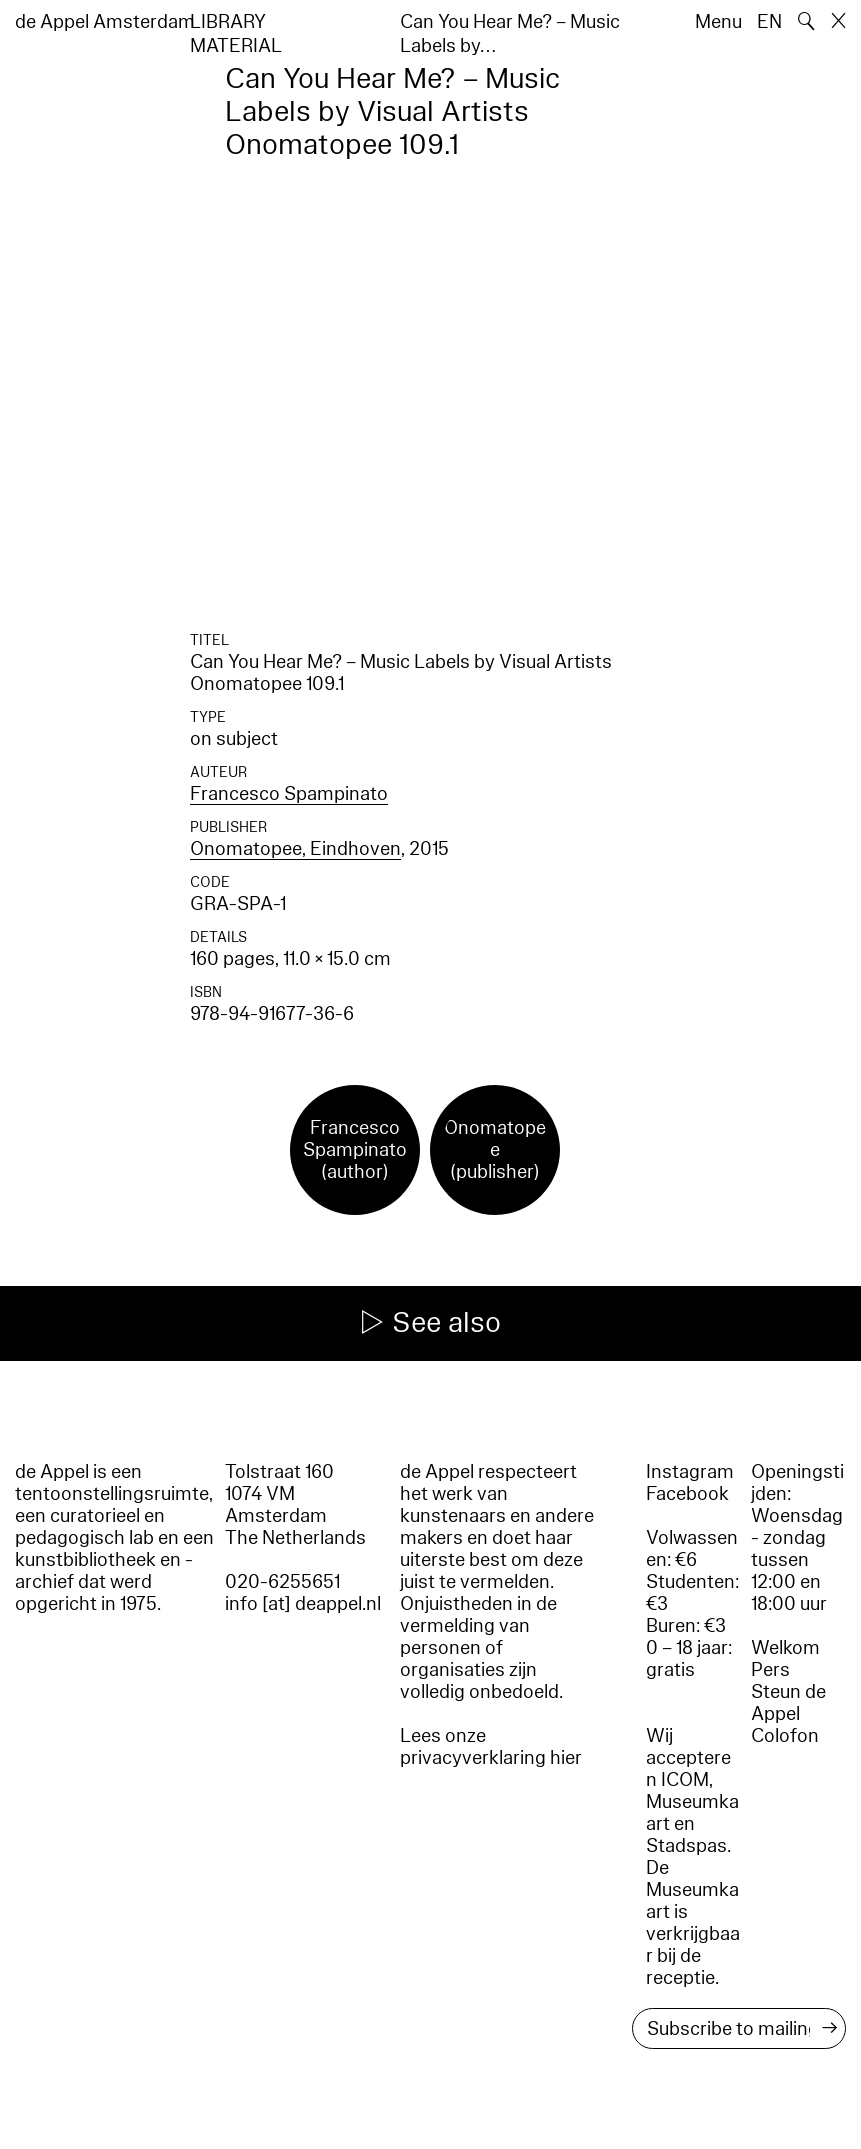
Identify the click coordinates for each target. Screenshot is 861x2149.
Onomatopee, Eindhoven (295, 849)
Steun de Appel (788, 1703)
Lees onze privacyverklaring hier (491, 1747)
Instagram (690, 1472)
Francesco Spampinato (289, 794)
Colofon (785, 1736)
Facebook (687, 1494)
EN (769, 22)
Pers (770, 1670)
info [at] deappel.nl (303, 1604)
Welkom (785, 1648)
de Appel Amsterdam (105, 22)
